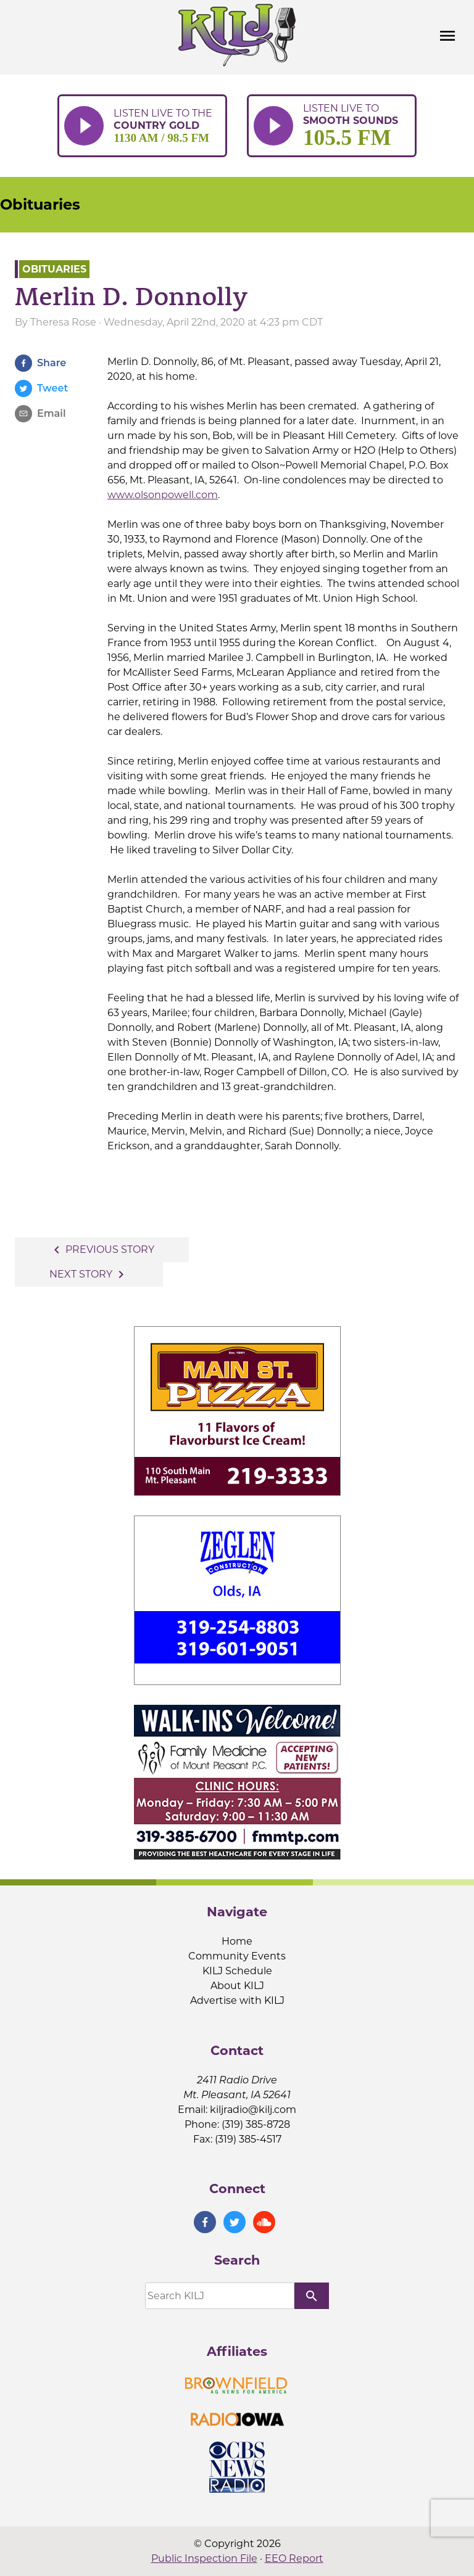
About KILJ (237, 1985)
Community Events (237, 1956)
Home (237, 1941)
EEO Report (294, 2558)
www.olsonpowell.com (162, 495)
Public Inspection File (204, 2558)
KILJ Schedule (237, 1971)
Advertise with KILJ (237, 2000)
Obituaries (40, 204)
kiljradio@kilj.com (253, 2109)
